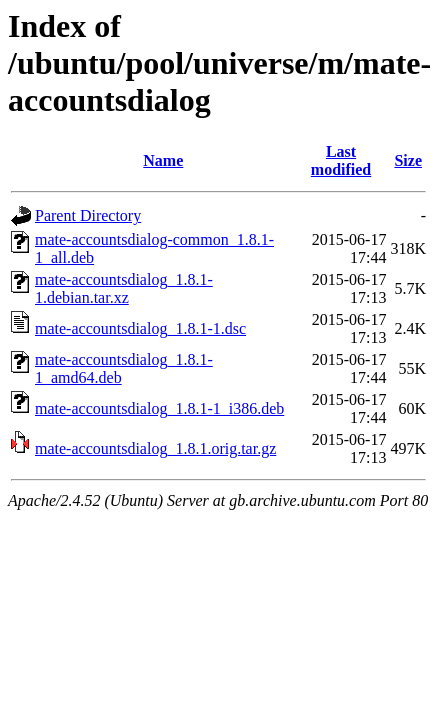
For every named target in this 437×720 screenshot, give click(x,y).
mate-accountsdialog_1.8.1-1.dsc (140, 328)
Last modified (341, 160)
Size (408, 160)
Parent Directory (88, 215)
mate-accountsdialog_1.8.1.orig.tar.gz (155, 448)
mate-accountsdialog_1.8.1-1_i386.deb (159, 408)
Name (163, 160)
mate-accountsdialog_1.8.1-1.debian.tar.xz (124, 288)
